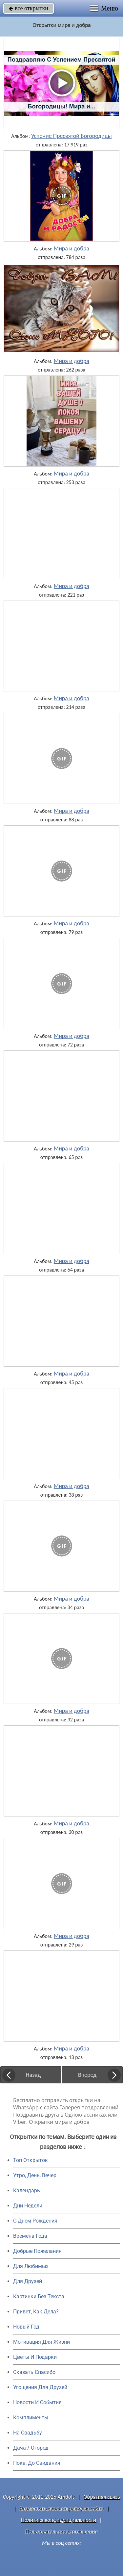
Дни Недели (27, 2205)
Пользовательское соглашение (61, 2531)
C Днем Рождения (35, 2221)
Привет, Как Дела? (36, 2311)
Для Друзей (27, 2281)
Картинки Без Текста (38, 2296)
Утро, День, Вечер (34, 2175)
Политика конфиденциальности (58, 2519)
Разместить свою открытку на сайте (62, 2508)
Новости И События (37, 2402)
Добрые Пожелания (37, 2251)
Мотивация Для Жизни (41, 2342)
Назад (33, 2074)
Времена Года (30, 2236)
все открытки (28, 8)
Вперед (87, 2074)
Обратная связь (101, 2496)
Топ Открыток (30, 2160)
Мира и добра (71, 248)
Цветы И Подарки (35, 2357)
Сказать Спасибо (34, 2372)
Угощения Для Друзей (40, 2387)
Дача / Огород (31, 2448)
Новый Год (26, 2327)
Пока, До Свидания (36, 2463)
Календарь (26, 2190)
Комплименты (30, 2417)
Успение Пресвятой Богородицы (71, 136)
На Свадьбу (27, 2433)
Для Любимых (31, 2266)
